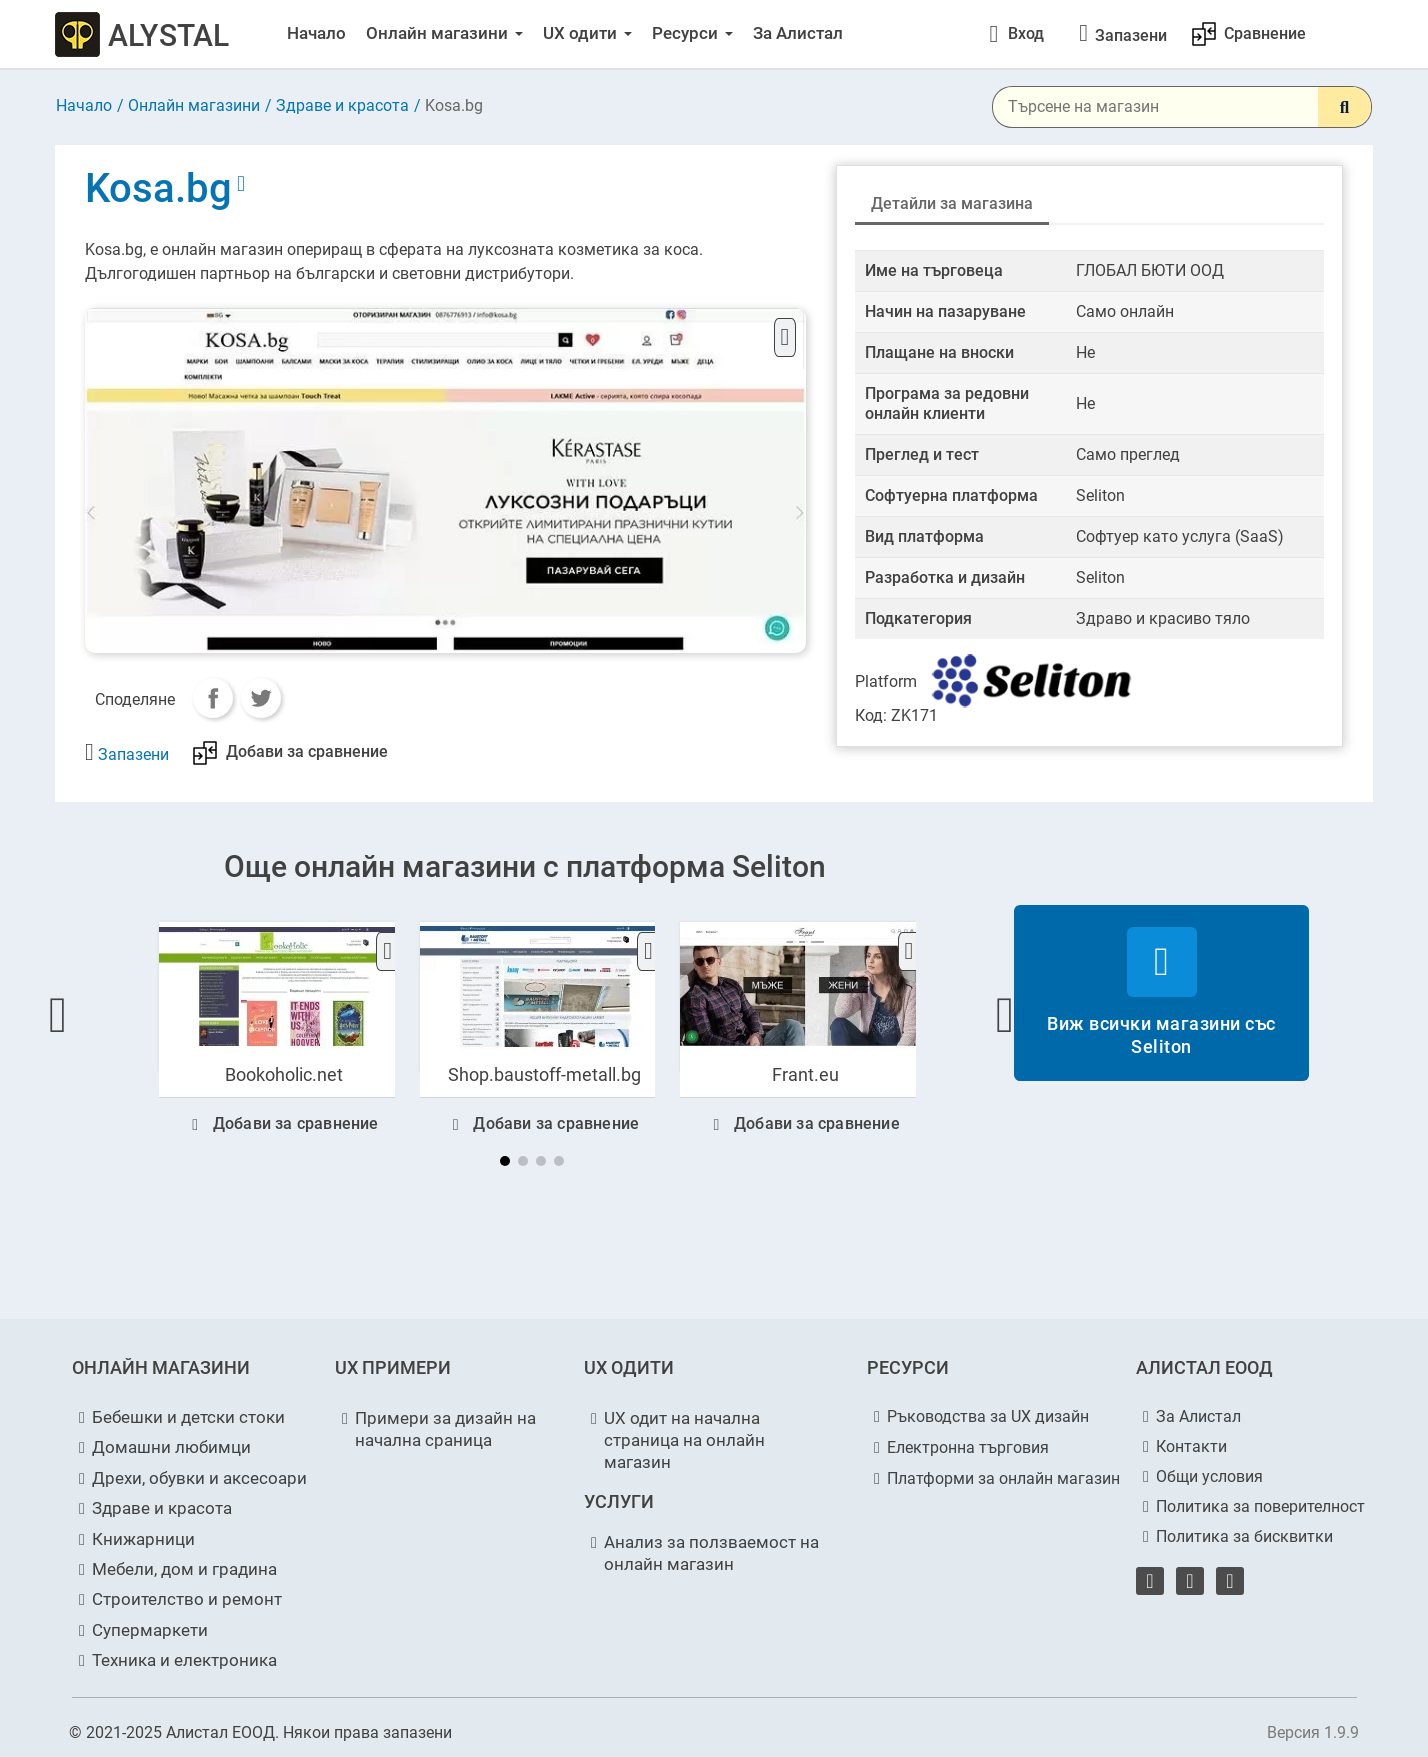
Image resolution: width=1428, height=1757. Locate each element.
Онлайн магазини (194, 105)
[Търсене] (1182, 107)
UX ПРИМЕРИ (393, 1367)
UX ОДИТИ (629, 1367)
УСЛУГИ (619, 1501)
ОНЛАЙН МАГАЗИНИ (161, 1367)
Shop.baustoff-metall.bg (544, 1074)
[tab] (952, 205)
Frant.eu (805, 1074)
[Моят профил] (1016, 34)
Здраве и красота (342, 105)
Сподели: (213, 698)
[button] (58, 1015)
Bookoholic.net (284, 1074)
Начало (84, 105)
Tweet (261, 698)
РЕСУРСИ (908, 1367)
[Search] (1344, 107)
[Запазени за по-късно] (1130, 35)
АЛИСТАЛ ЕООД (1204, 1367)
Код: (871, 715)
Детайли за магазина (952, 203)
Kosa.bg (162, 188)
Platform (886, 681)
